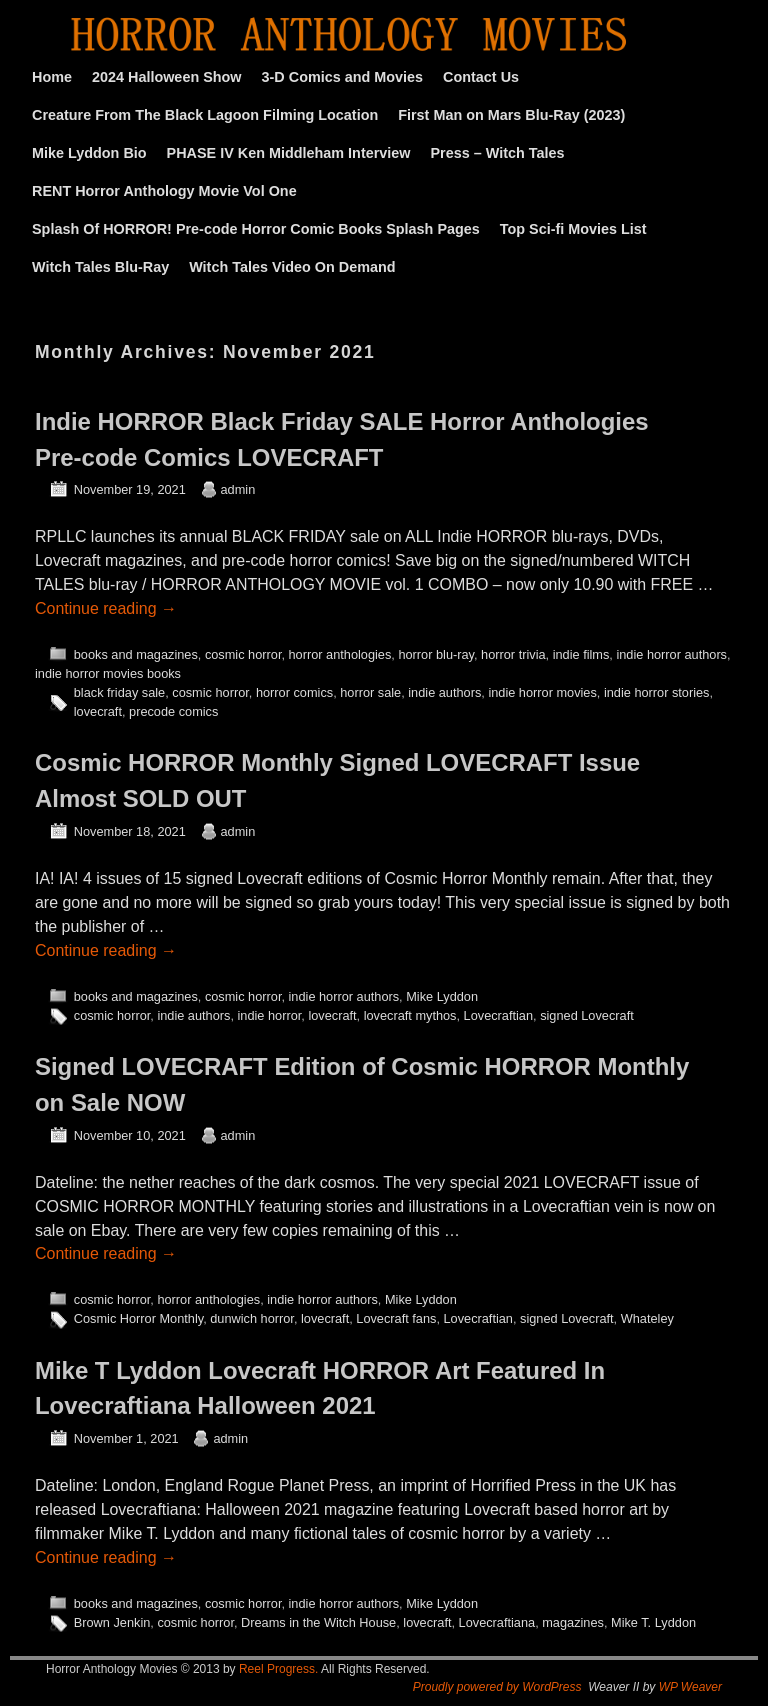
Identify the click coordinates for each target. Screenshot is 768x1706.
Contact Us (481, 77)
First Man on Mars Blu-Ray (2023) (511, 115)
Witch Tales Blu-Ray (100, 267)
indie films (581, 654)
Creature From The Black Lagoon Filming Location (205, 115)
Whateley (647, 1318)
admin (238, 489)
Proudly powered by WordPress (497, 1687)
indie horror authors (671, 654)
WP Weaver (690, 1687)
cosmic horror (243, 654)
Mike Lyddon (442, 996)
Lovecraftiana (497, 1622)
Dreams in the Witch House (318, 1622)
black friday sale (119, 692)
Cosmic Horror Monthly (138, 1318)
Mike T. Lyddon (653, 1622)
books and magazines (136, 654)
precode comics (173, 711)
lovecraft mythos (410, 1015)
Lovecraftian (498, 1015)
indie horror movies (542, 692)
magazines (573, 1622)
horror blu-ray (436, 654)
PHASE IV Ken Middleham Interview (289, 153)
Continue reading (106, 608)
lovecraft (98, 711)
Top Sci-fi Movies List (573, 229)
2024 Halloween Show (167, 77)
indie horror (270, 1015)
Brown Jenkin (112, 1622)
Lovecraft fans (396, 1318)
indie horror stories (657, 692)
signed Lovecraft (587, 1015)
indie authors (444, 692)
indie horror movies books (108, 673)
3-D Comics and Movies (343, 77)
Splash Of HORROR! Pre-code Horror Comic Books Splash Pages (256, 229)
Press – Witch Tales (498, 153)
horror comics (294, 692)
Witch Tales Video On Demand (292, 267)
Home (52, 77)
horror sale (370, 692)
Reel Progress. (278, 1669)
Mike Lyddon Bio (89, 153)
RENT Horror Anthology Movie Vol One (164, 191)
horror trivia (513, 654)
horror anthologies (340, 654)
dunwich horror (252, 1318)
